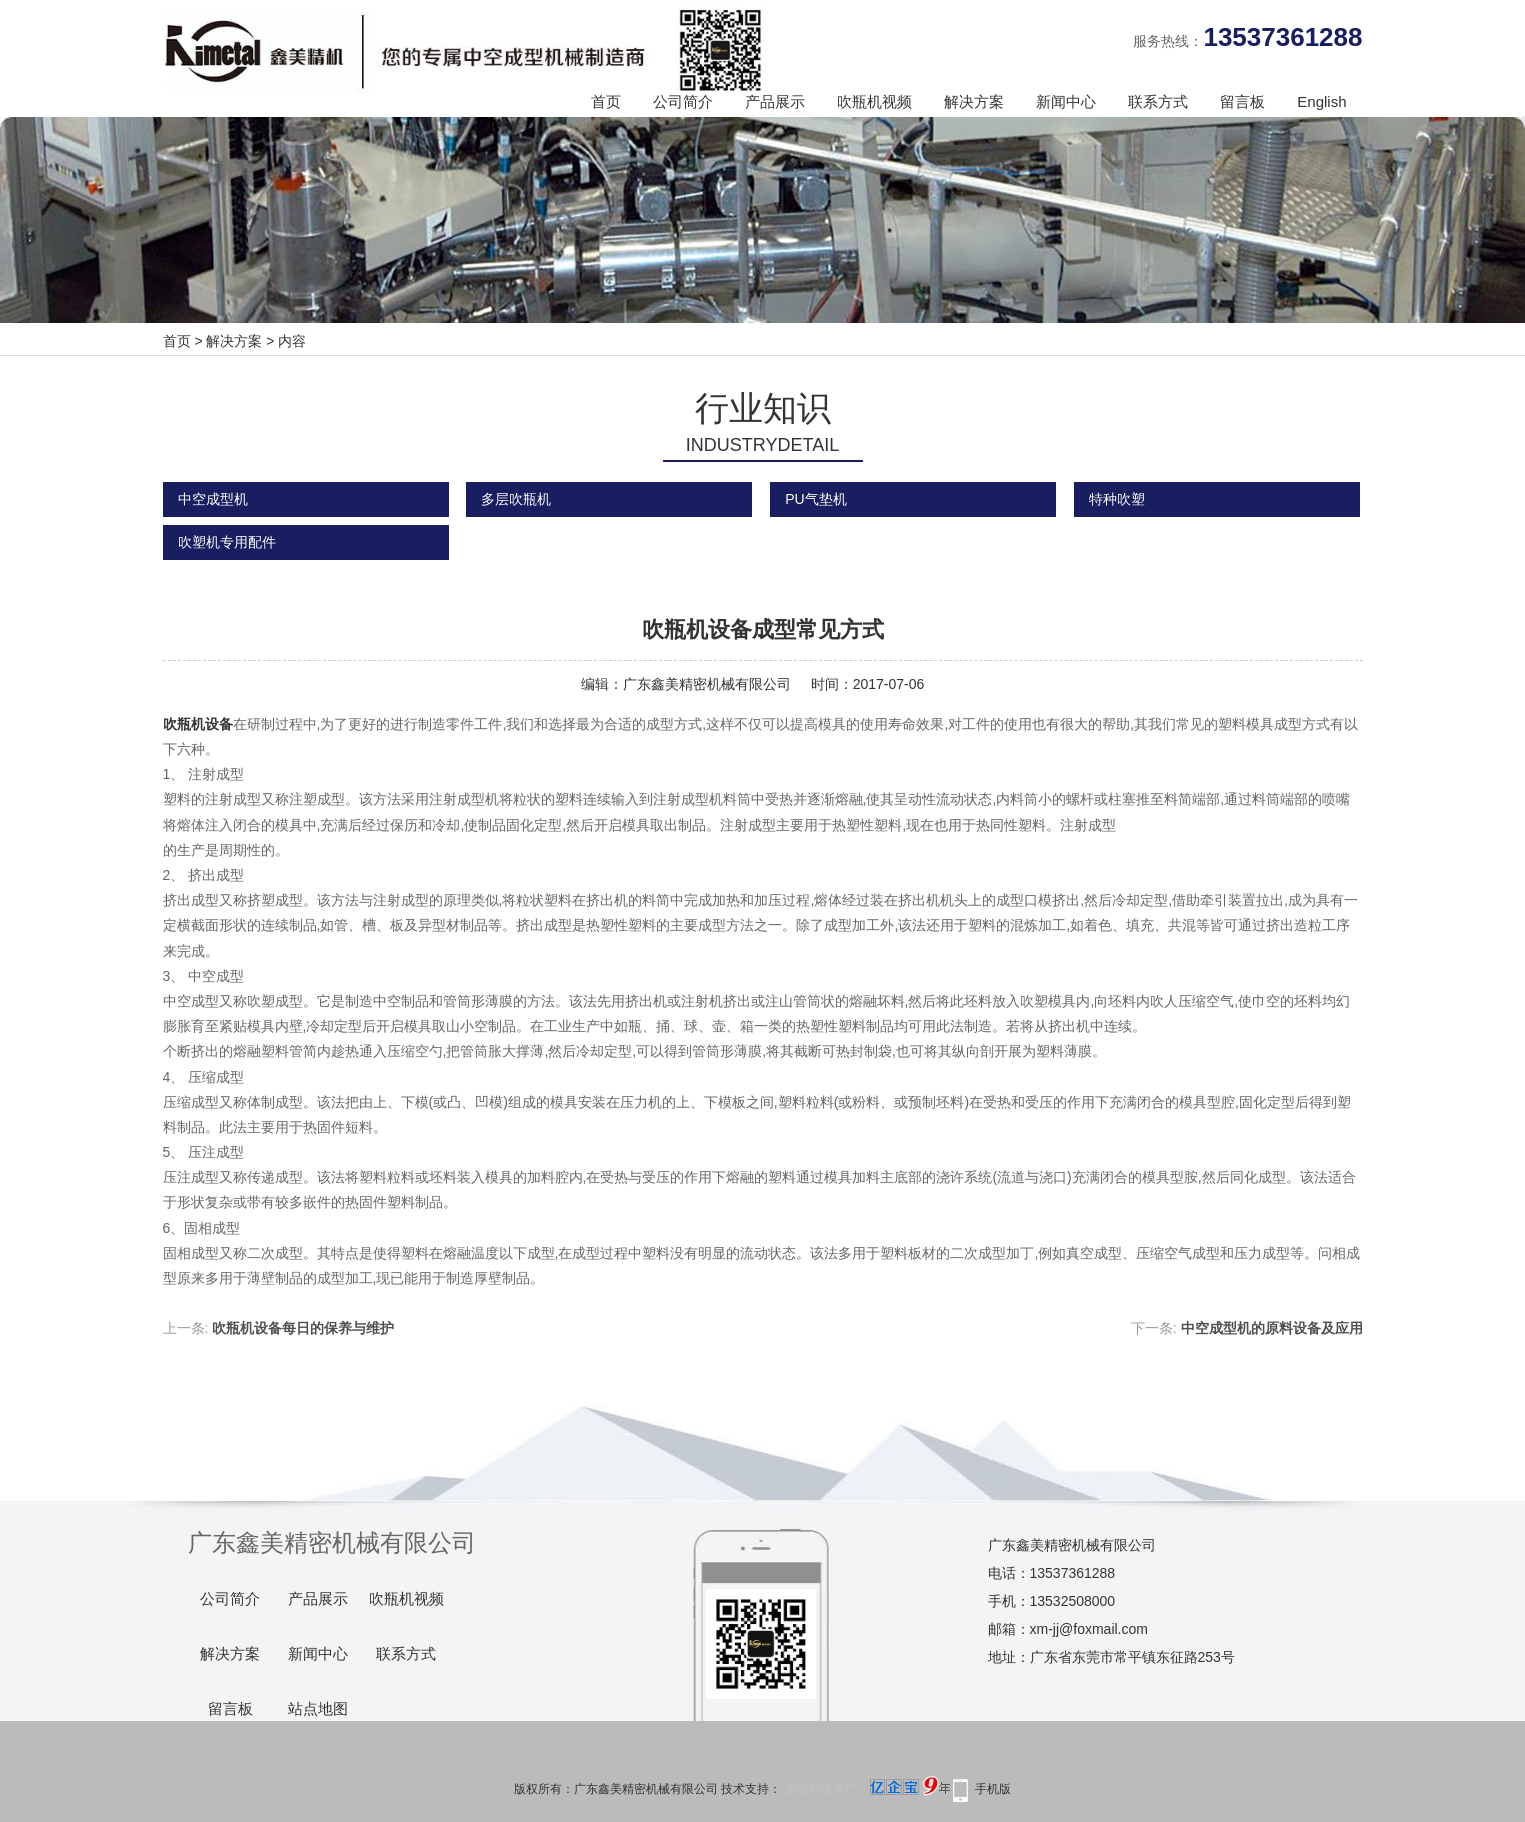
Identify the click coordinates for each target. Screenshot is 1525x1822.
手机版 (993, 1789)
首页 (606, 101)
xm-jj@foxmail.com (1089, 1629)
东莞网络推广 (865, 1789)
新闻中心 (1066, 101)
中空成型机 (213, 499)
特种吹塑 (1117, 499)
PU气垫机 (815, 499)
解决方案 (974, 101)
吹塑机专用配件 (227, 542)
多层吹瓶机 (516, 499)
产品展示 (775, 101)
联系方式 (1158, 101)
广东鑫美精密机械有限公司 (707, 684)
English (1321, 101)
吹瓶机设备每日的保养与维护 (303, 1328)
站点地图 (318, 1709)
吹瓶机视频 (874, 101)
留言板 (1242, 101)
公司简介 (683, 101)
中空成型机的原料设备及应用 (1272, 1328)
